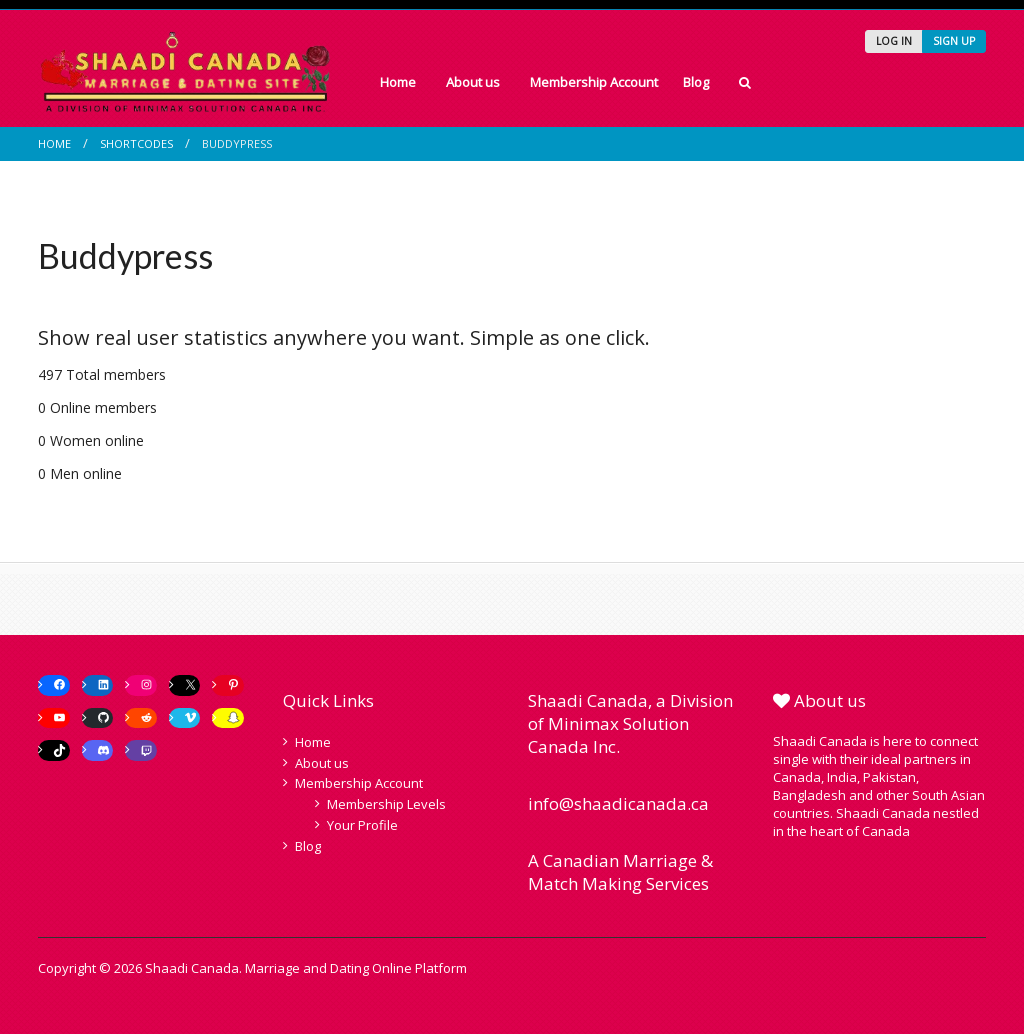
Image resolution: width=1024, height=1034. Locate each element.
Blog (696, 82)
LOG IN (894, 41)
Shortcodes (136, 143)
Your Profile (362, 825)
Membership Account (594, 82)
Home (398, 82)
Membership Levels (386, 804)
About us (473, 82)
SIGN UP (954, 41)
